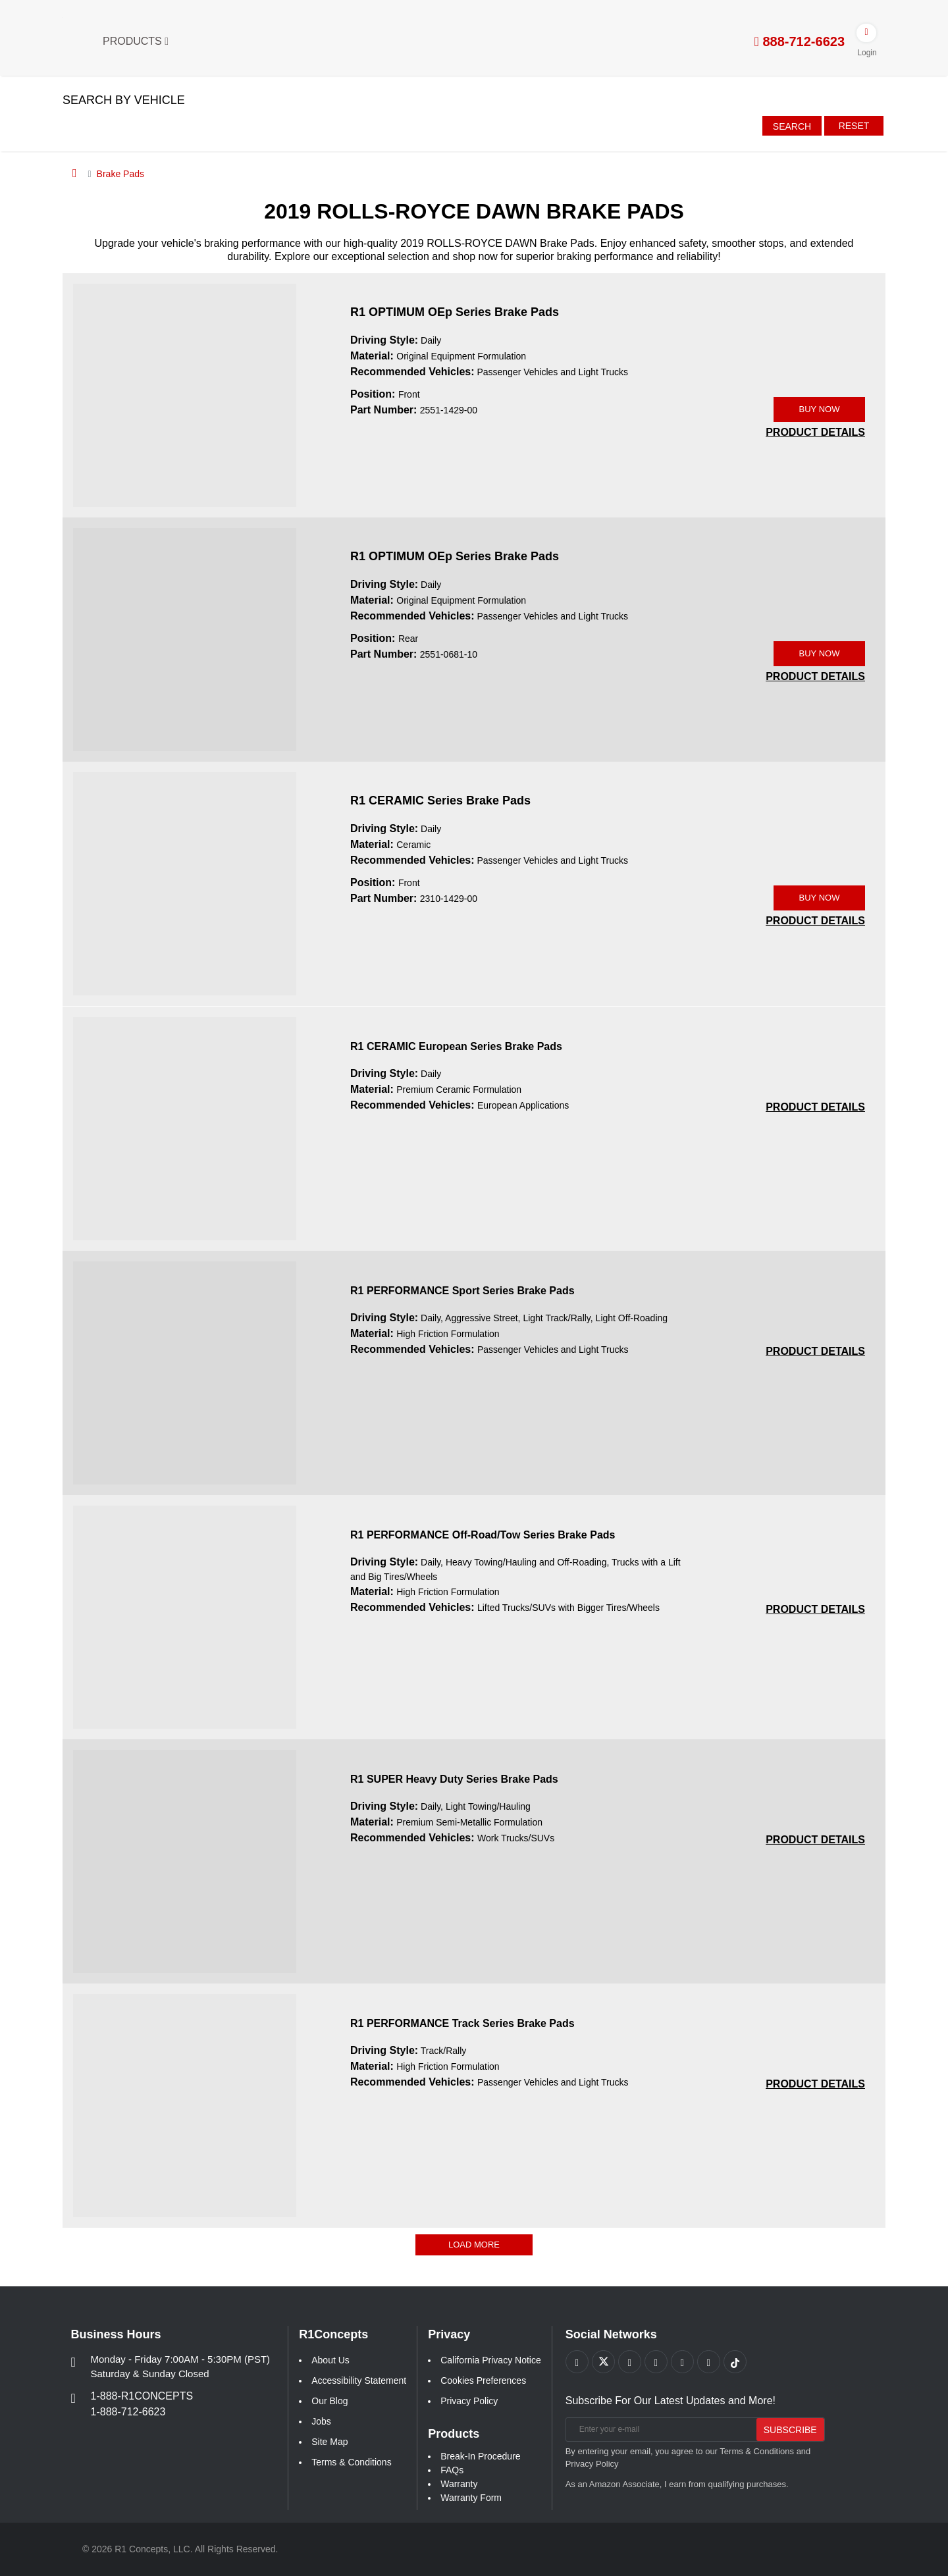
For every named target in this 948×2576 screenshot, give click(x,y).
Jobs (321, 2421)
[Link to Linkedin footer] (708, 2361)
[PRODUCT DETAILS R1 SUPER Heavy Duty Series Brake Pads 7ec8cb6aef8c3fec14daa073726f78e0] (815, 1839)
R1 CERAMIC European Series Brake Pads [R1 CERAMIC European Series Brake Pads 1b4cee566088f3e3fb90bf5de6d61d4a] (456, 1046)
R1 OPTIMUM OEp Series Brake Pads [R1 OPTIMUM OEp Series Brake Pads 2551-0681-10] (454, 556)
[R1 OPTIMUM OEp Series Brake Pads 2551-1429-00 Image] (184, 394)
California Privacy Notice (490, 2360)
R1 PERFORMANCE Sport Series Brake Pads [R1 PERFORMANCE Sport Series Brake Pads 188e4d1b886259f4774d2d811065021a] (462, 1290)
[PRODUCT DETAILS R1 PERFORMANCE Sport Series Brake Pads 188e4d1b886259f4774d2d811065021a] (815, 1351)
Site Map (329, 2441)
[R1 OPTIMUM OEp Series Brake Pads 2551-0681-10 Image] (184, 638)
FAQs (451, 2470)
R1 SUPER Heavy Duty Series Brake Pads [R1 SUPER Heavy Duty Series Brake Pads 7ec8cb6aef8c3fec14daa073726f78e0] (454, 1779)
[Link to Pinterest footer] (656, 2361)
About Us (330, 2360)
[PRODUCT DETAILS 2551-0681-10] (815, 676)
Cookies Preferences (483, 2380)
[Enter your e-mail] (659, 2429)
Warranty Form (471, 2497)
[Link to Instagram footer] (682, 2361)
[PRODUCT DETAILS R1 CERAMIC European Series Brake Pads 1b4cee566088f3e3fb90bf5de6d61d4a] (815, 1107)
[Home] (74, 173)
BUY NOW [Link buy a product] (819, 409)
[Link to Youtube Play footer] (629, 2361)
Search (792, 126)
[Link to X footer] (603, 2361)
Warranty (458, 2484)
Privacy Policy (469, 2401)
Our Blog (329, 2401)
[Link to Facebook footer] (577, 2361)
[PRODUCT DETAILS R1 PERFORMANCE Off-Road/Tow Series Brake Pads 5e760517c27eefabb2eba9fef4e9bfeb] (815, 1609)
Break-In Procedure (480, 2456)
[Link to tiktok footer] (735, 2361)
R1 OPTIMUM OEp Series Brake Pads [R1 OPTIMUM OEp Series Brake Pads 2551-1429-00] (454, 312)
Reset (854, 125)
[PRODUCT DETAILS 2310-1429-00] (815, 920)
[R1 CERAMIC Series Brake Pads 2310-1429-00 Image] (184, 883)
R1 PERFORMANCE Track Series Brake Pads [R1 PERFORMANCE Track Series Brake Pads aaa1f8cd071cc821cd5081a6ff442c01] (462, 2023)
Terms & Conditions (351, 2462)
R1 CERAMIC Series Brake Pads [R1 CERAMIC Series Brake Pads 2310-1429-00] (440, 800)
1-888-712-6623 (128, 2411)
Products (136, 41)
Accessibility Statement (358, 2380)
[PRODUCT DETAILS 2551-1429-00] (815, 432)
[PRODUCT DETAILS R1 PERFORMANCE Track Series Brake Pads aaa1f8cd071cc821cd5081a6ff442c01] (815, 2084)
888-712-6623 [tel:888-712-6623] (799, 41)
